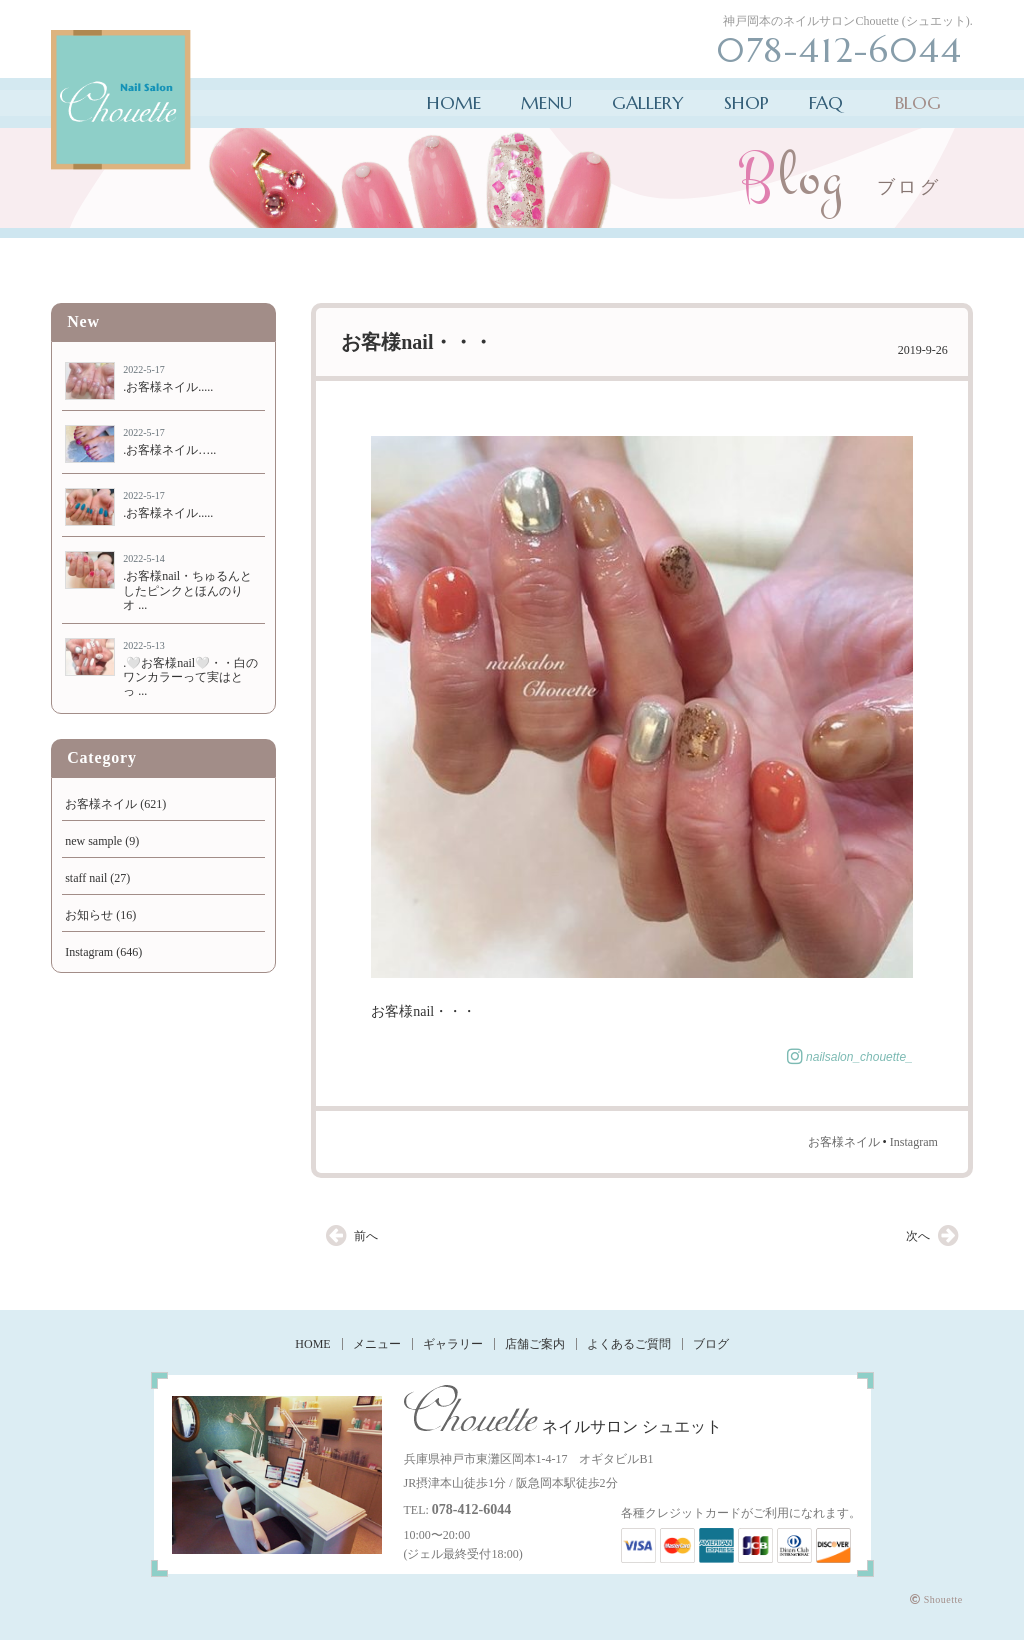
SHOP (746, 102)
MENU (546, 102)
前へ (366, 1236)
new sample (93, 841)
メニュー (377, 1344)
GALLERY (648, 102)
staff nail (86, 878)
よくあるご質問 (629, 1344)
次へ (918, 1236)
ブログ (711, 1344)
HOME (454, 102)
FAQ (826, 102)
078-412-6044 (471, 1509)
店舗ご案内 (535, 1344)
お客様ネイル (844, 1142)
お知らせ (89, 915)
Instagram (914, 1142)
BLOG (918, 102)
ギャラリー (453, 1344)
